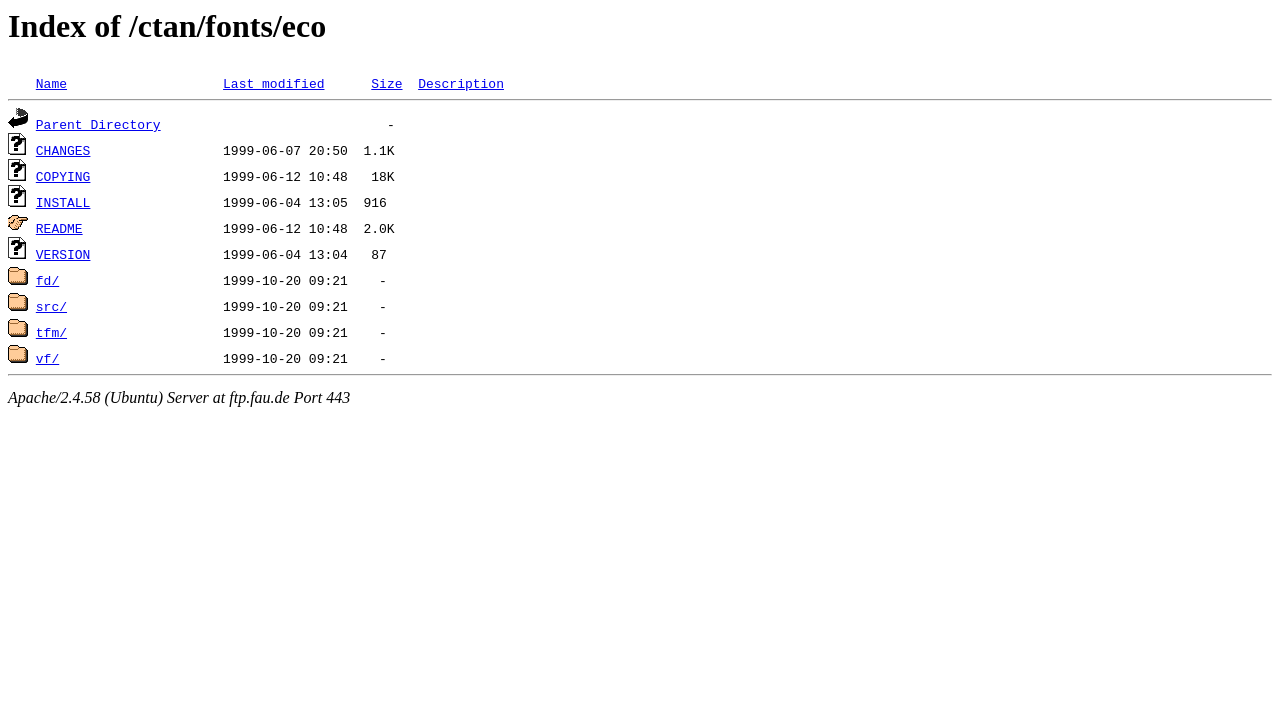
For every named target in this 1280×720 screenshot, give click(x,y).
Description (461, 83)
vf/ (47, 358)
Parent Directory (98, 124)
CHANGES (63, 150)
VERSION (63, 254)
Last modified (273, 83)
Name (51, 83)
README (59, 228)
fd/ (47, 280)
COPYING (63, 176)
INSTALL (63, 202)
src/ (51, 306)
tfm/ (51, 332)
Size (386, 83)
